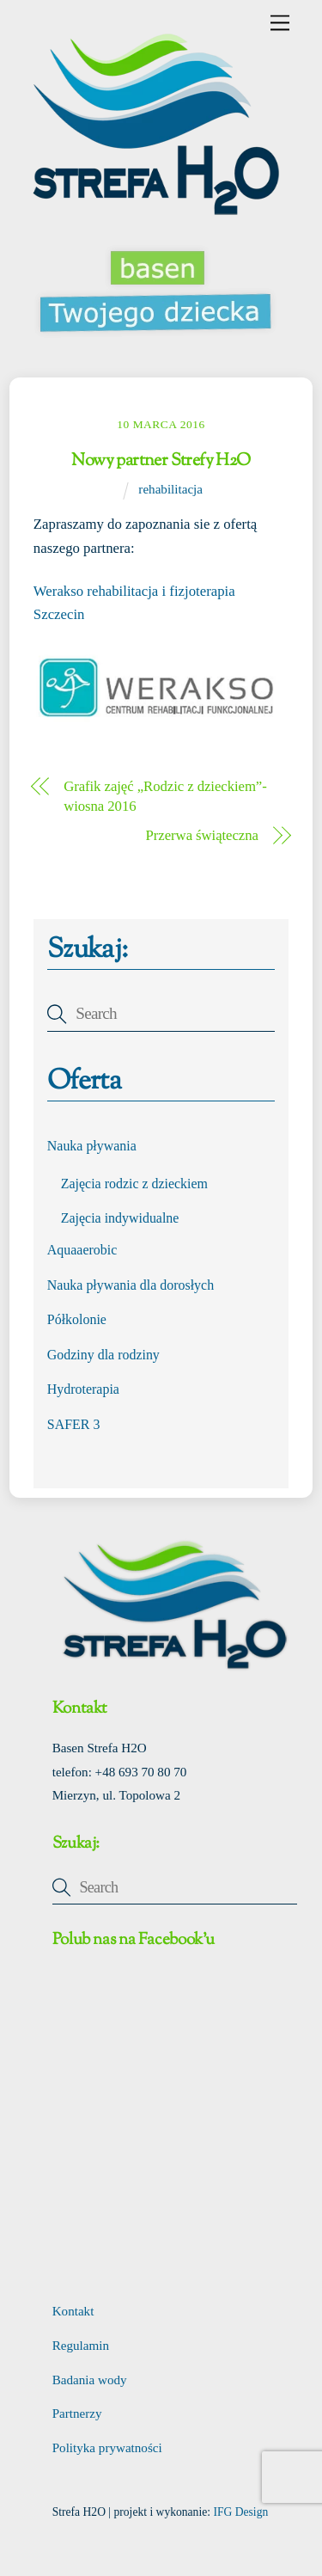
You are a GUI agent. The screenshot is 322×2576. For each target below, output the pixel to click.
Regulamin (80, 2345)
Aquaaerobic (82, 1249)
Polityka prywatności (107, 2448)
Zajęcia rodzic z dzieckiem (134, 1183)
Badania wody (89, 2380)
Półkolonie (76, 1319)
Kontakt (73, 2311)
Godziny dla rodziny (103, 1354)
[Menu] (280, 23)
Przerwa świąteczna (202, 835)
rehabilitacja (170, 489)
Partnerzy (77, 2413)
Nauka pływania (92, 1145)
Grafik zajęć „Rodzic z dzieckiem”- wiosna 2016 (165, 796)
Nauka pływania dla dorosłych (130, 1285)
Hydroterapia (83, 1389)
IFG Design (240, 2511)
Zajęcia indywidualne (120, 1218)
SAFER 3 (73, 1424)
